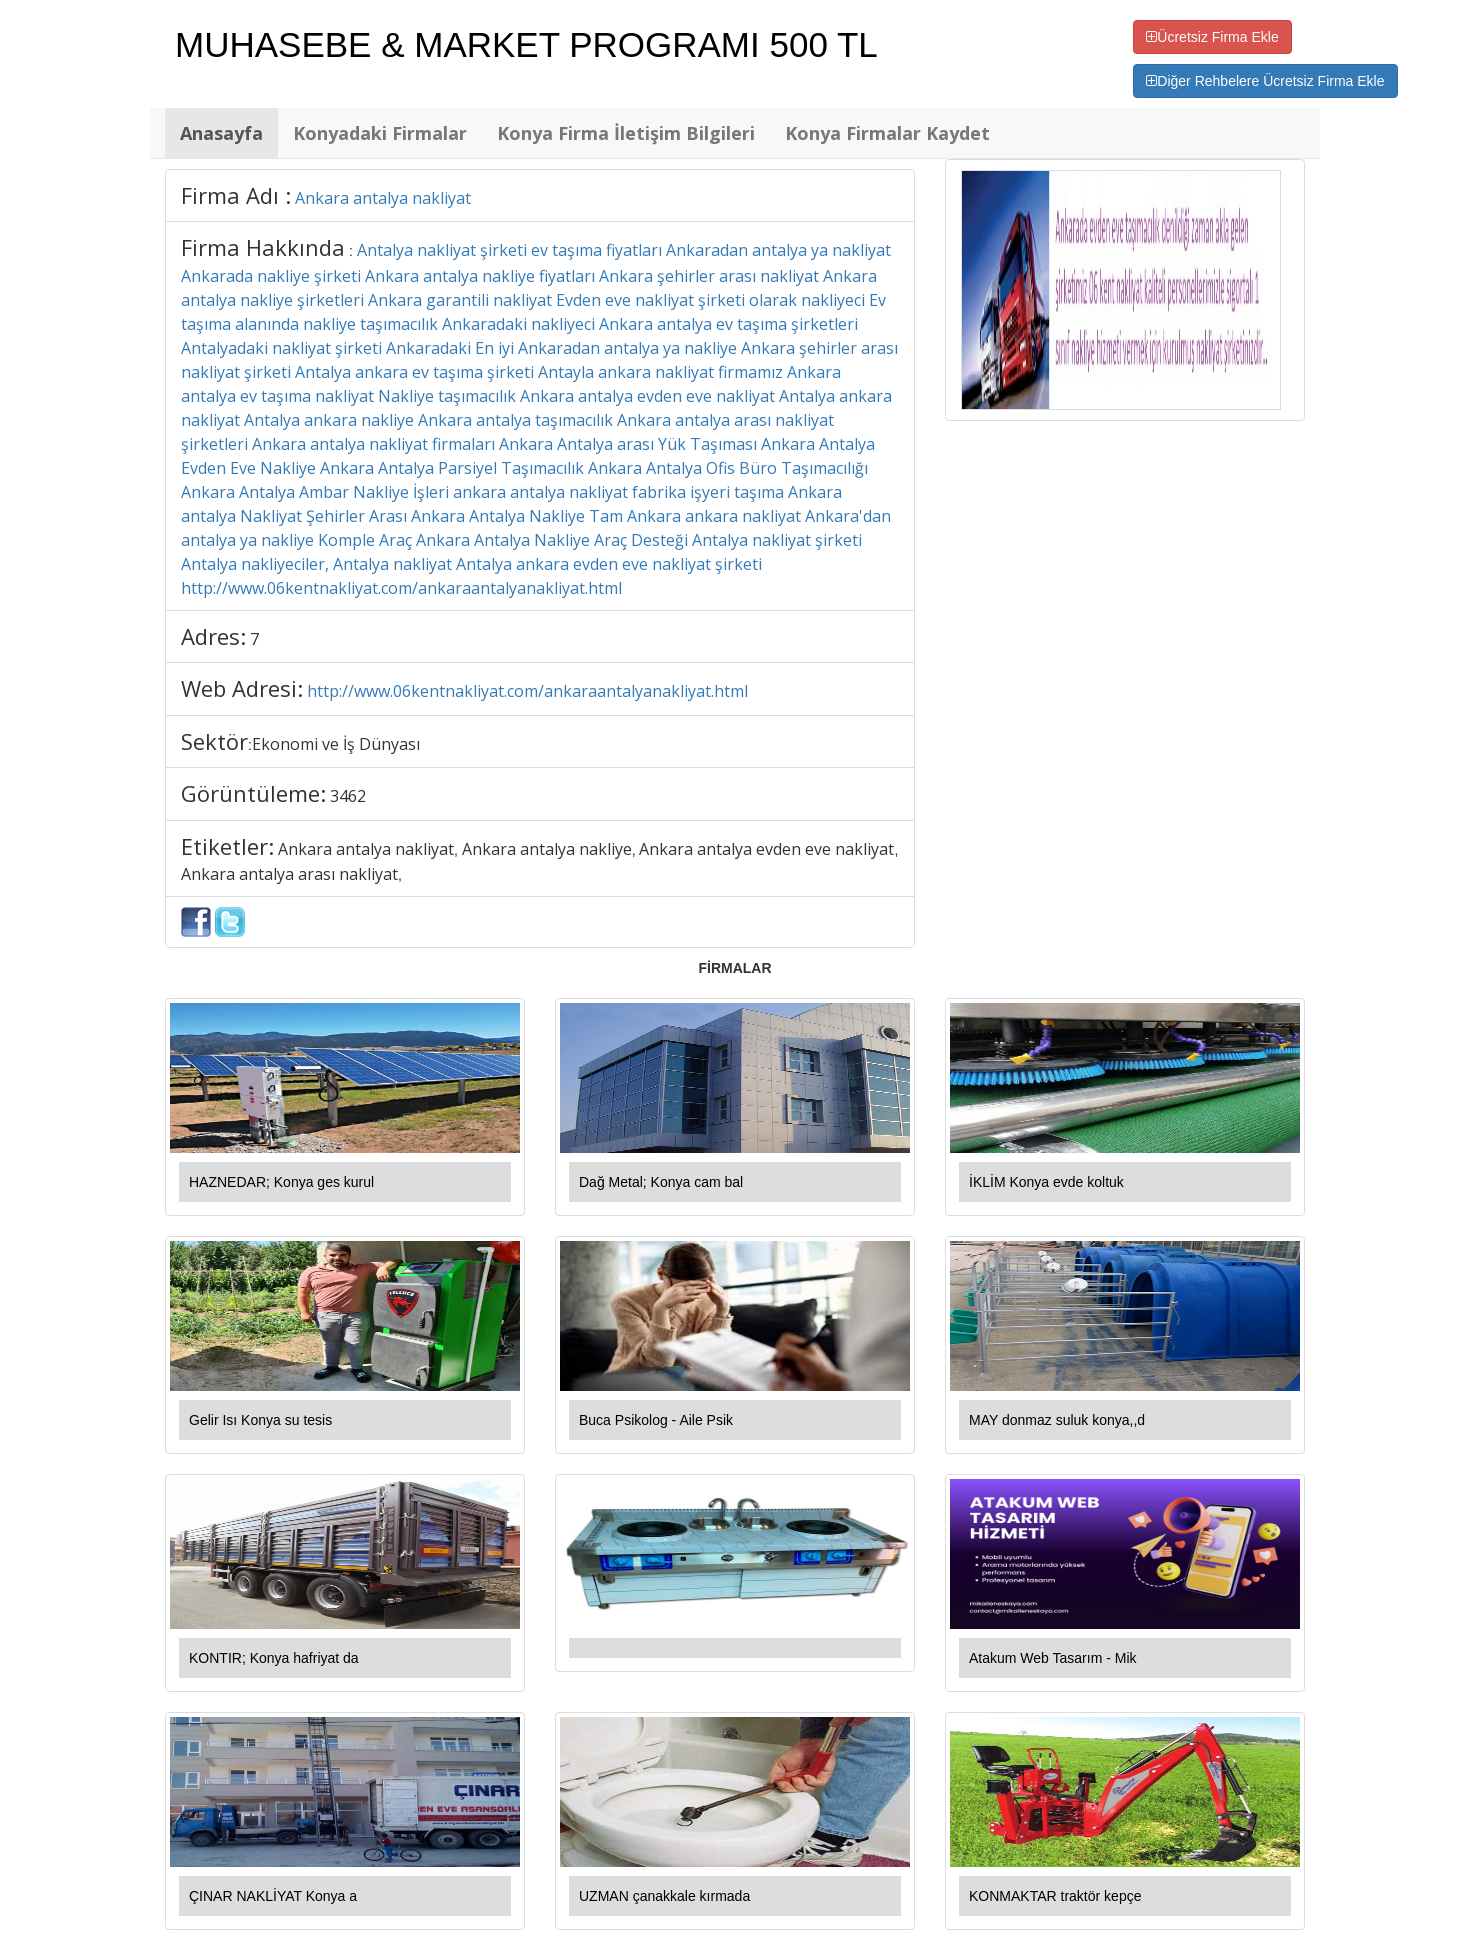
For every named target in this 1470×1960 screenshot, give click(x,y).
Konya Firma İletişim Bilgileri (626, 133)
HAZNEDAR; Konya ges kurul (281, 1182)
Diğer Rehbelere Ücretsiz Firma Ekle (1265, 81)
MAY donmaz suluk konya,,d (1057, 1420)
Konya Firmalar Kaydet (887, 133)
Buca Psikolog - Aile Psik (656, 1420)
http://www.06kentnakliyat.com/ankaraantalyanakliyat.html (527, 691)
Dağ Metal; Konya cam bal (661, 1182)
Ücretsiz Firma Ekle (1212, 37)
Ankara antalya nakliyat (383, 198)
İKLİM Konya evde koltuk (1046, 1182)
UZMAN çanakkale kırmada (664, 1896)
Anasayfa (221, 133)
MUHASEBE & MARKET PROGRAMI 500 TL (526, 44)
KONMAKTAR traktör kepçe (1055, 1896)
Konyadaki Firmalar (380, 133)
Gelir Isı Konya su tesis (260, 1420)
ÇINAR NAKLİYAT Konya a (273, 1896)
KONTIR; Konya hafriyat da (274, 1658)
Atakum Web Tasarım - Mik (1053, 1658)
